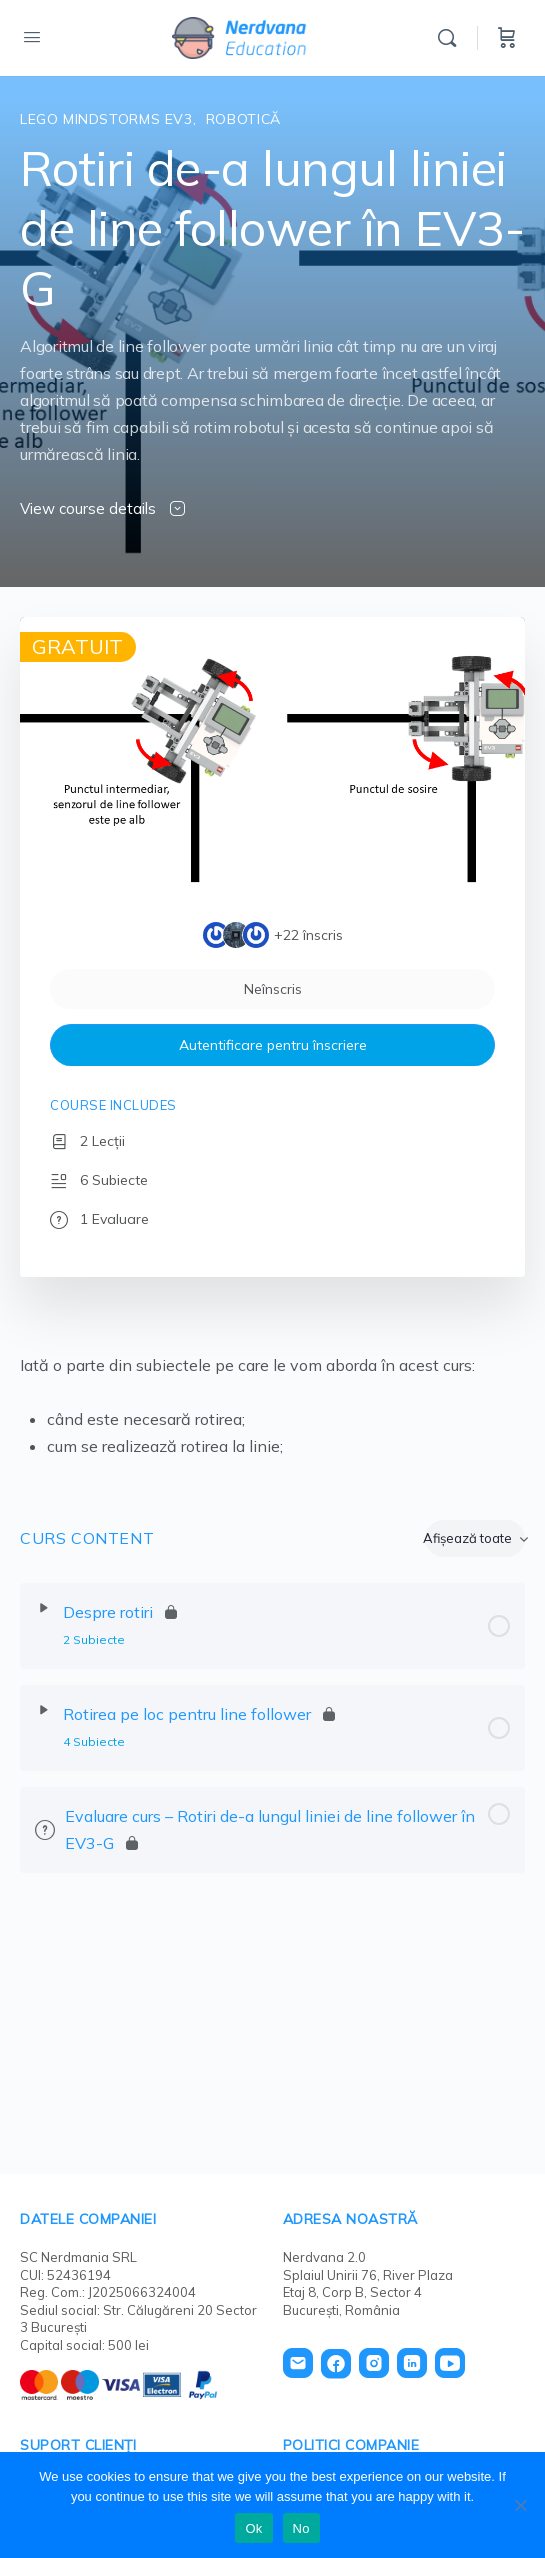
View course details (102, 508)
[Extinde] (44, 1608)
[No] (520, 2505)
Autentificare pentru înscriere (273, 1045)
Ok (253, 2528)
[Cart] (507, 38)
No (301, 2528)
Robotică (243, 119)
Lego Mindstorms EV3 (106, 119)
